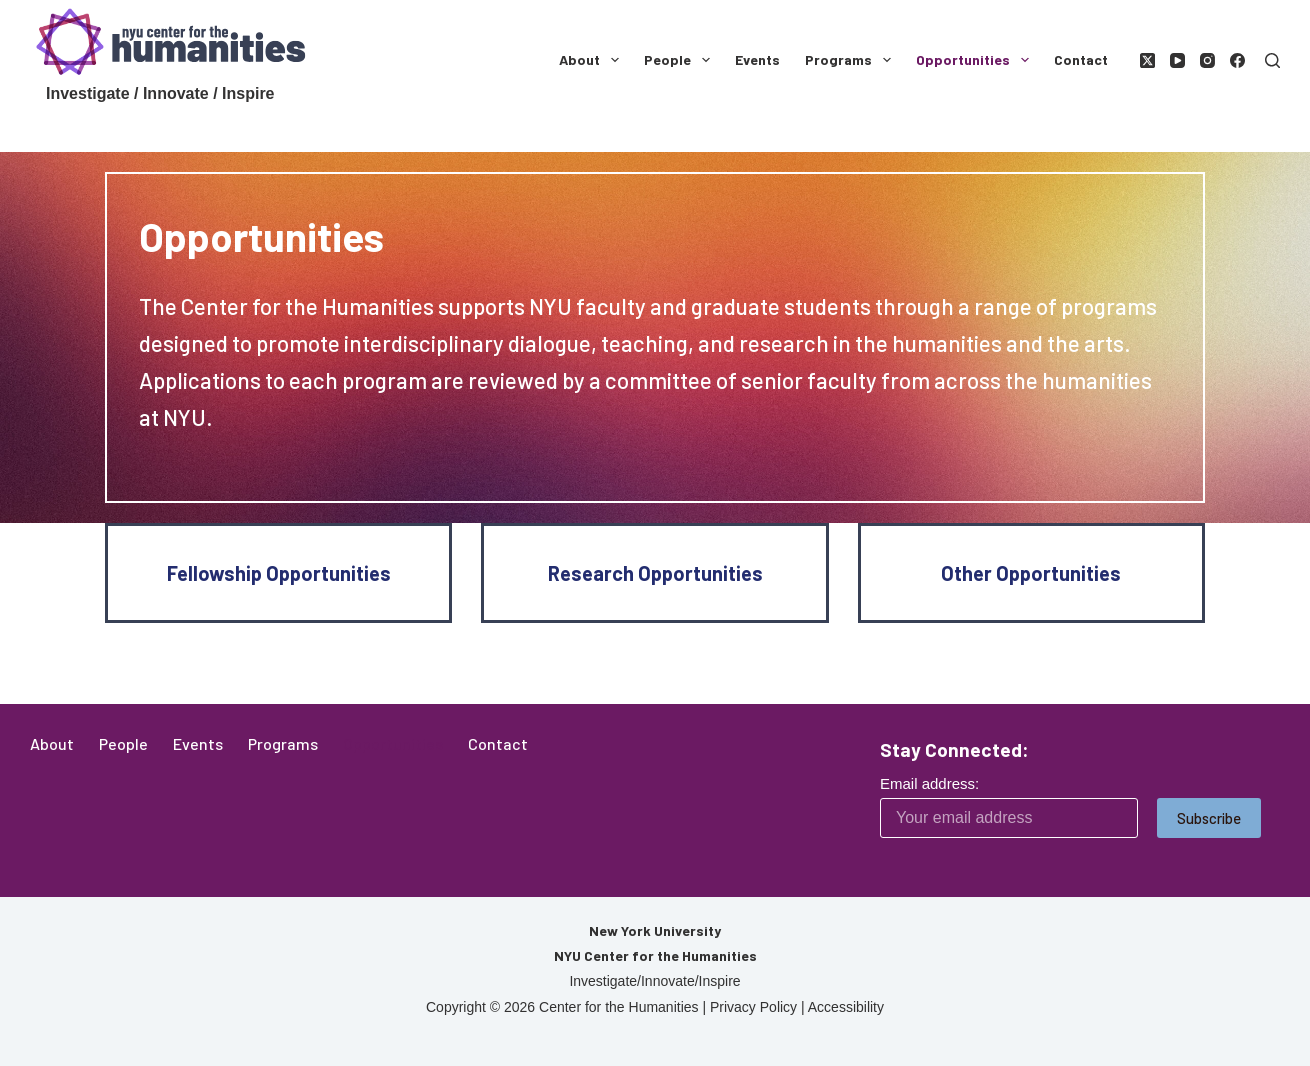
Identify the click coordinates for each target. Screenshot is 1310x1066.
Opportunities (976, 60)
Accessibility (846, 1007)
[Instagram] (1207, 60)
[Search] (1272, 60)
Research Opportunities (655, 573)
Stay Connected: (954, 749)
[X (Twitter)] (1147, 60)
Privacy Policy (753, 1007)
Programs (852, 60)
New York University (655, 930)
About (593, 60)
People (681, 60)
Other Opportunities (1031, 573)
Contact (1081, 59)
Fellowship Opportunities (279, 573)
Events (757, 59)
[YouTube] (1177, 60)
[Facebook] (1237, 60)
